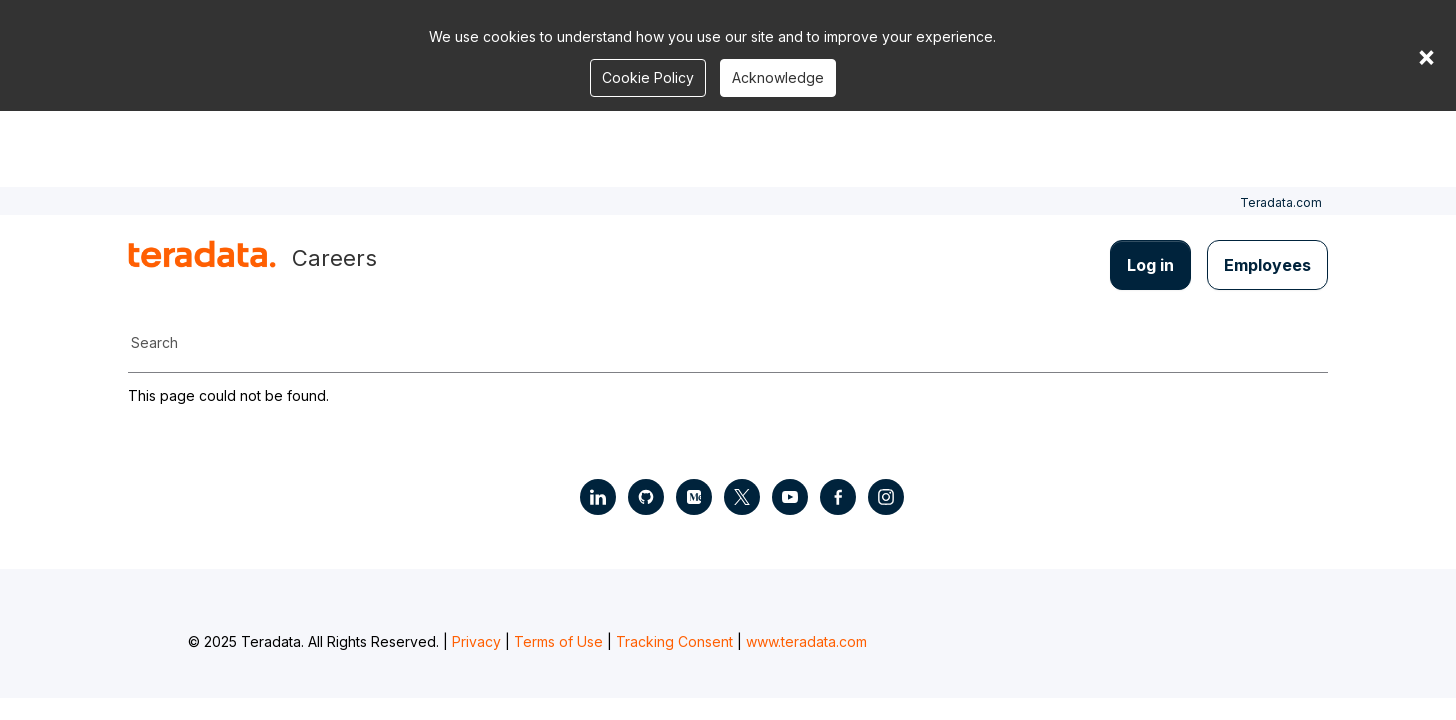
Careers (334, 258)
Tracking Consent (674, 641)
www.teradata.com (806, 641)
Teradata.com (1281, 202)
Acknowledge (778, 77)
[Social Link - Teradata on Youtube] (790, 497)
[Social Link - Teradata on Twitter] (742, 497)
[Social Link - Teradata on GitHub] (646, 497)
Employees (1267, 265)
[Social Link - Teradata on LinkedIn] (598, 497)
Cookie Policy (648, 77)
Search (154, 342)
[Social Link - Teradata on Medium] (694, 497)
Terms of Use (558, 641)
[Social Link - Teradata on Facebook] (838, 497)
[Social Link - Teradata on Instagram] (886, 497)
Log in (1150, 265)
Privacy (476, 641)
